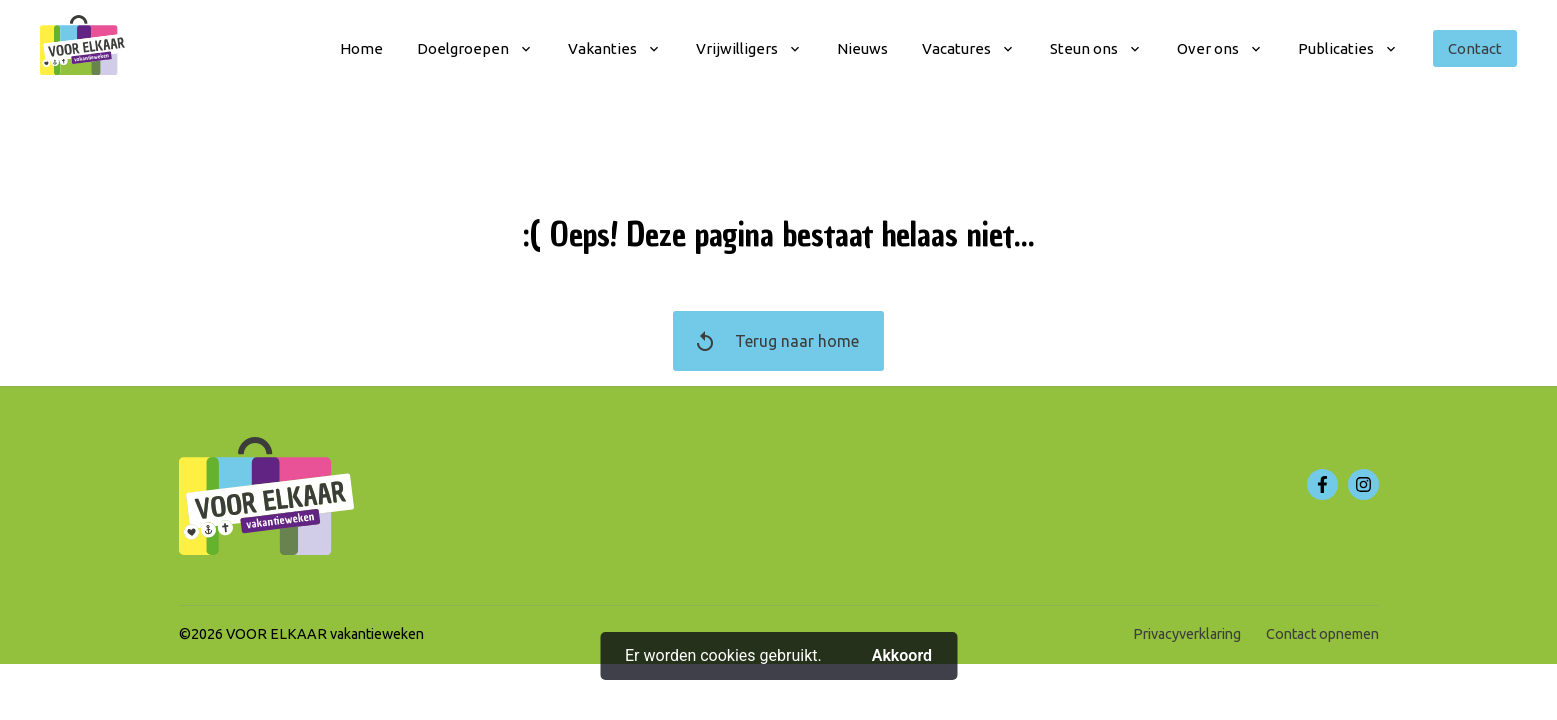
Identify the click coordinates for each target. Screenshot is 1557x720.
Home (361, 48)
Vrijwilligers (737, 48)
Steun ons (1084, 48)
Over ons (1208, 48)
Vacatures (956, 48)
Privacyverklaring (1187, 634)
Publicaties (1336, 48)
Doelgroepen (463, 48)
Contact (1475, 48)
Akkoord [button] (902, 655)
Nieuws (862, 48)
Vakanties (602, 48)
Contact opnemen (1322, 634)
